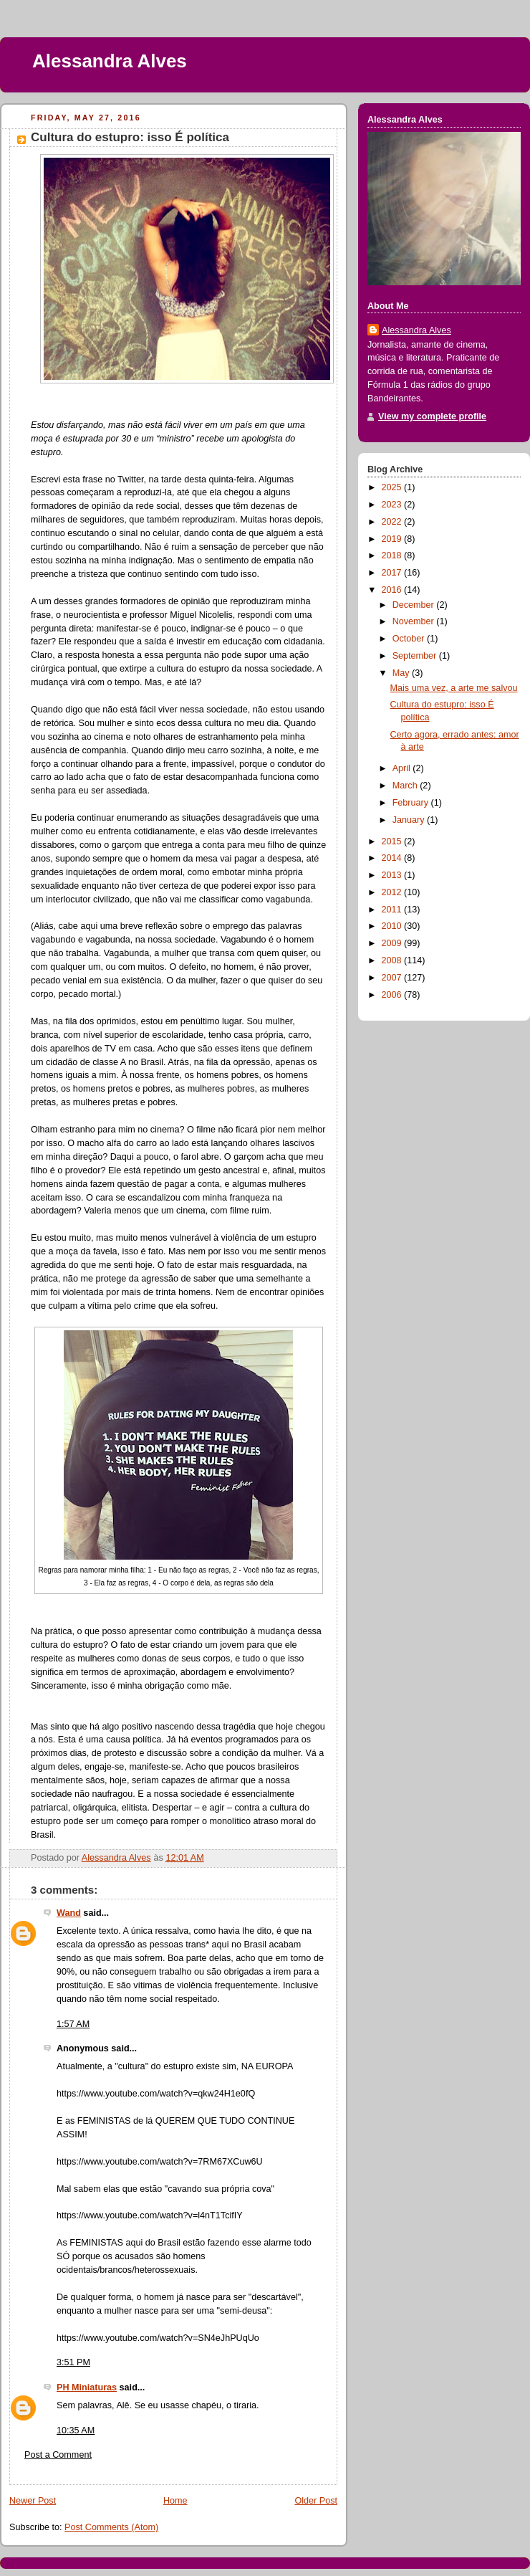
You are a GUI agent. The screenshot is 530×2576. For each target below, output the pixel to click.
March (406, 786)
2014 (393, 858)
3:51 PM (73, 2362)
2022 (393, 522)
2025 (393, 487)
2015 (393, 841)
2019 (393, 539)
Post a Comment (58, 2455)
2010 (393, 926)
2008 (393, 960)
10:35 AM (76, 2430)
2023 (393, 505)
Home (175, 2501)
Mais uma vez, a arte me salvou (454, 688)
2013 (393, 875)
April (402, 768)
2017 (393, 573)
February (411, 803)
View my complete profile (432, 416)
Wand (69, 1913)
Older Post (315, 2501)
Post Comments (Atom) (111, 2527)
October (409, 639)
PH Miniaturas (87, 2387)
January (409, 820)
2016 (393, 590)
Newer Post (32, 2501)
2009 (393, 943)
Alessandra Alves (109, 61)
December (414, 605)
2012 (393, 892)
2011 (393, 910)
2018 (393, 555)
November (414, 621)
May (402, 673)
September (415, 656)
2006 (393, 995)
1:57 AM (73, 2024)
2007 (393, 978)
